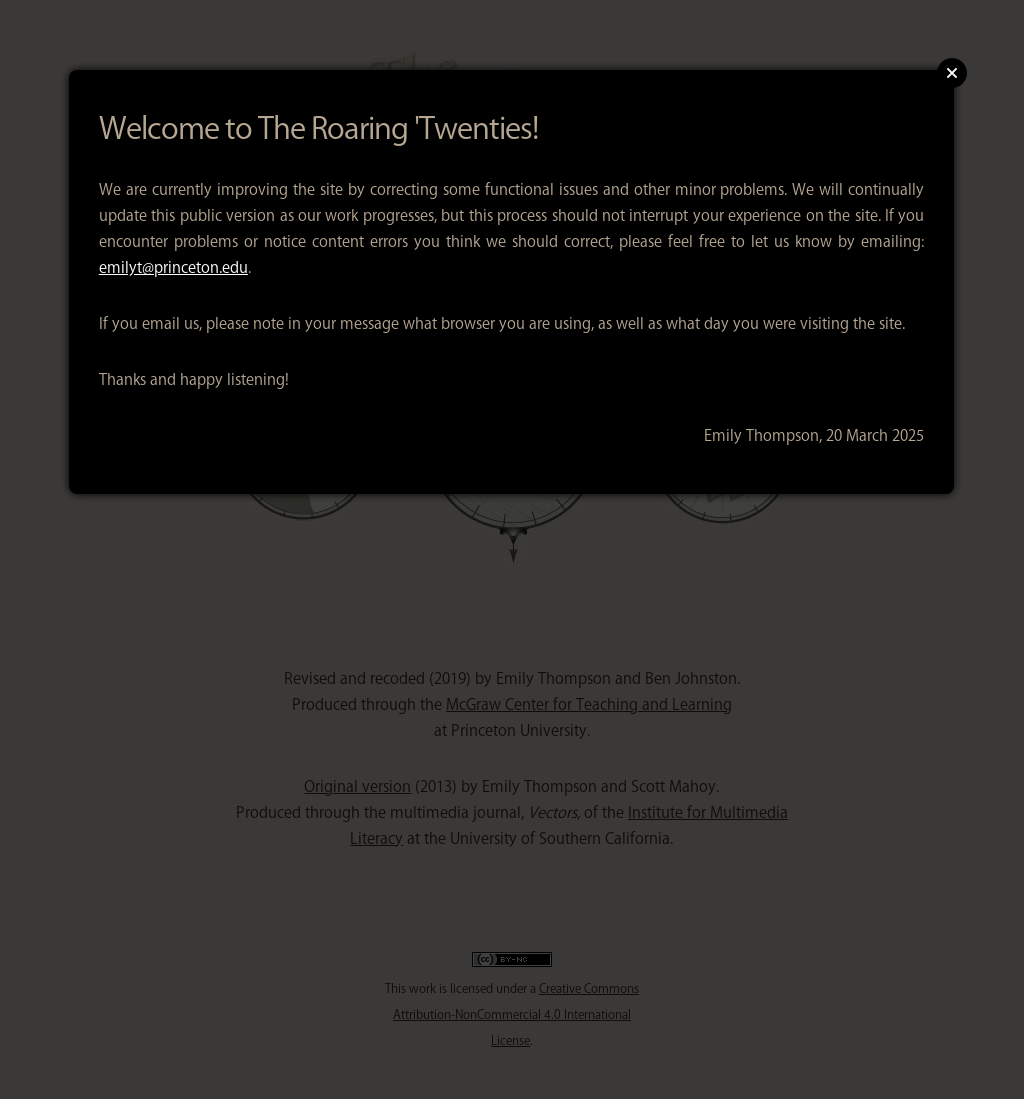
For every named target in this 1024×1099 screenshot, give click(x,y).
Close (952, 73)
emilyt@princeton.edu (173, 267)
